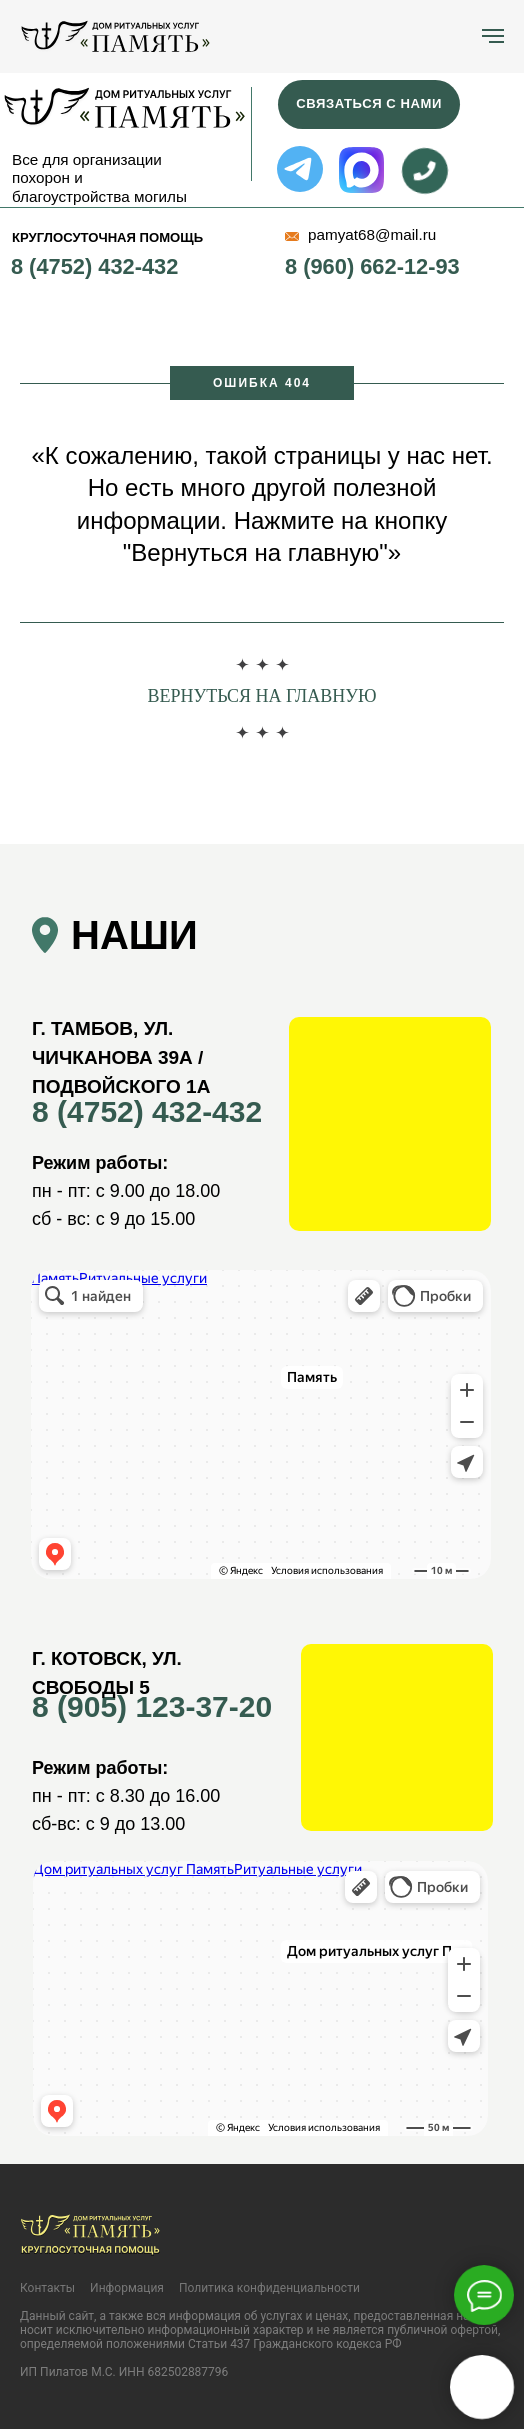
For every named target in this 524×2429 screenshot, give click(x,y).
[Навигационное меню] (493, 36)
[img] (123, 107)
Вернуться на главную (261, 696)
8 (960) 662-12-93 (372, 266)
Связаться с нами (369, 103)
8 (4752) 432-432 (94, 266)
